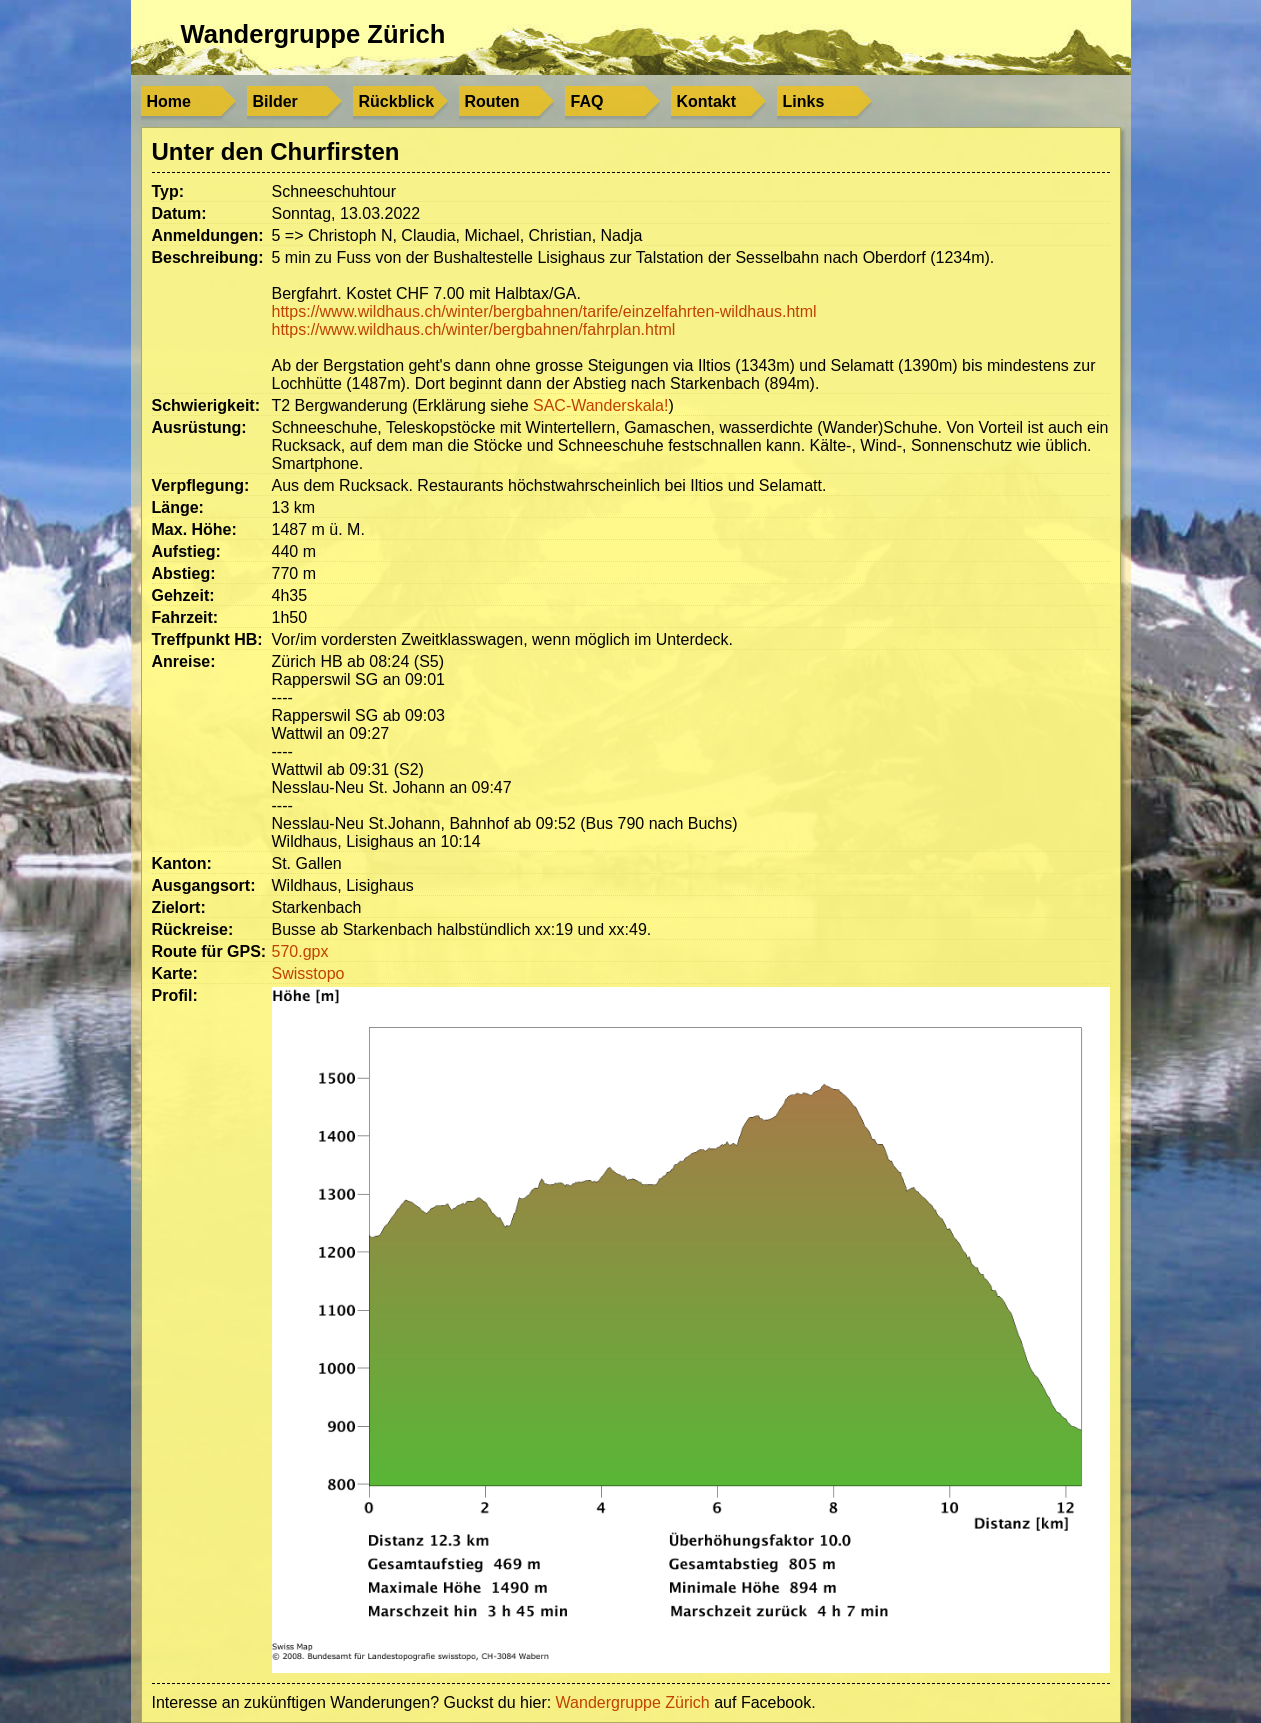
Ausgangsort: (204, 885)
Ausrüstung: (199, 427)
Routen (492, 101)
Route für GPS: (209, 951)
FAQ (587, 101)
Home (169, 101)
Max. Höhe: (194, 529)
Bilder (275, 101)
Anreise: (184, 661)
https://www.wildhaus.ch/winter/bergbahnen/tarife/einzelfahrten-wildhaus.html (544, 311)
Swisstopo (308, 973)
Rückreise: (193, 929)
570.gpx (300, 951)
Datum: (179, 213)
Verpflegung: (201, 485)
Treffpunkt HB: (207, 639)
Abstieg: (184, 573)
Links (804, 101)
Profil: (175, 995)
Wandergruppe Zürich (313, 34)
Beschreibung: (208, 257)
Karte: (175, 973)
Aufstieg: (186, 551)
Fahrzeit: (185, 617)
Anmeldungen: (208, 235)
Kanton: (182, 863)
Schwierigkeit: (206, 405)
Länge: (178, 507)
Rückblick (397, 101)
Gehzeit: (183, 595)
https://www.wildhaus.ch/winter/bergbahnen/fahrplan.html (474, 329)
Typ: (168, 191)
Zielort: (179, 907)
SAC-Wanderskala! (600, 405)
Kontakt (707, 101)
